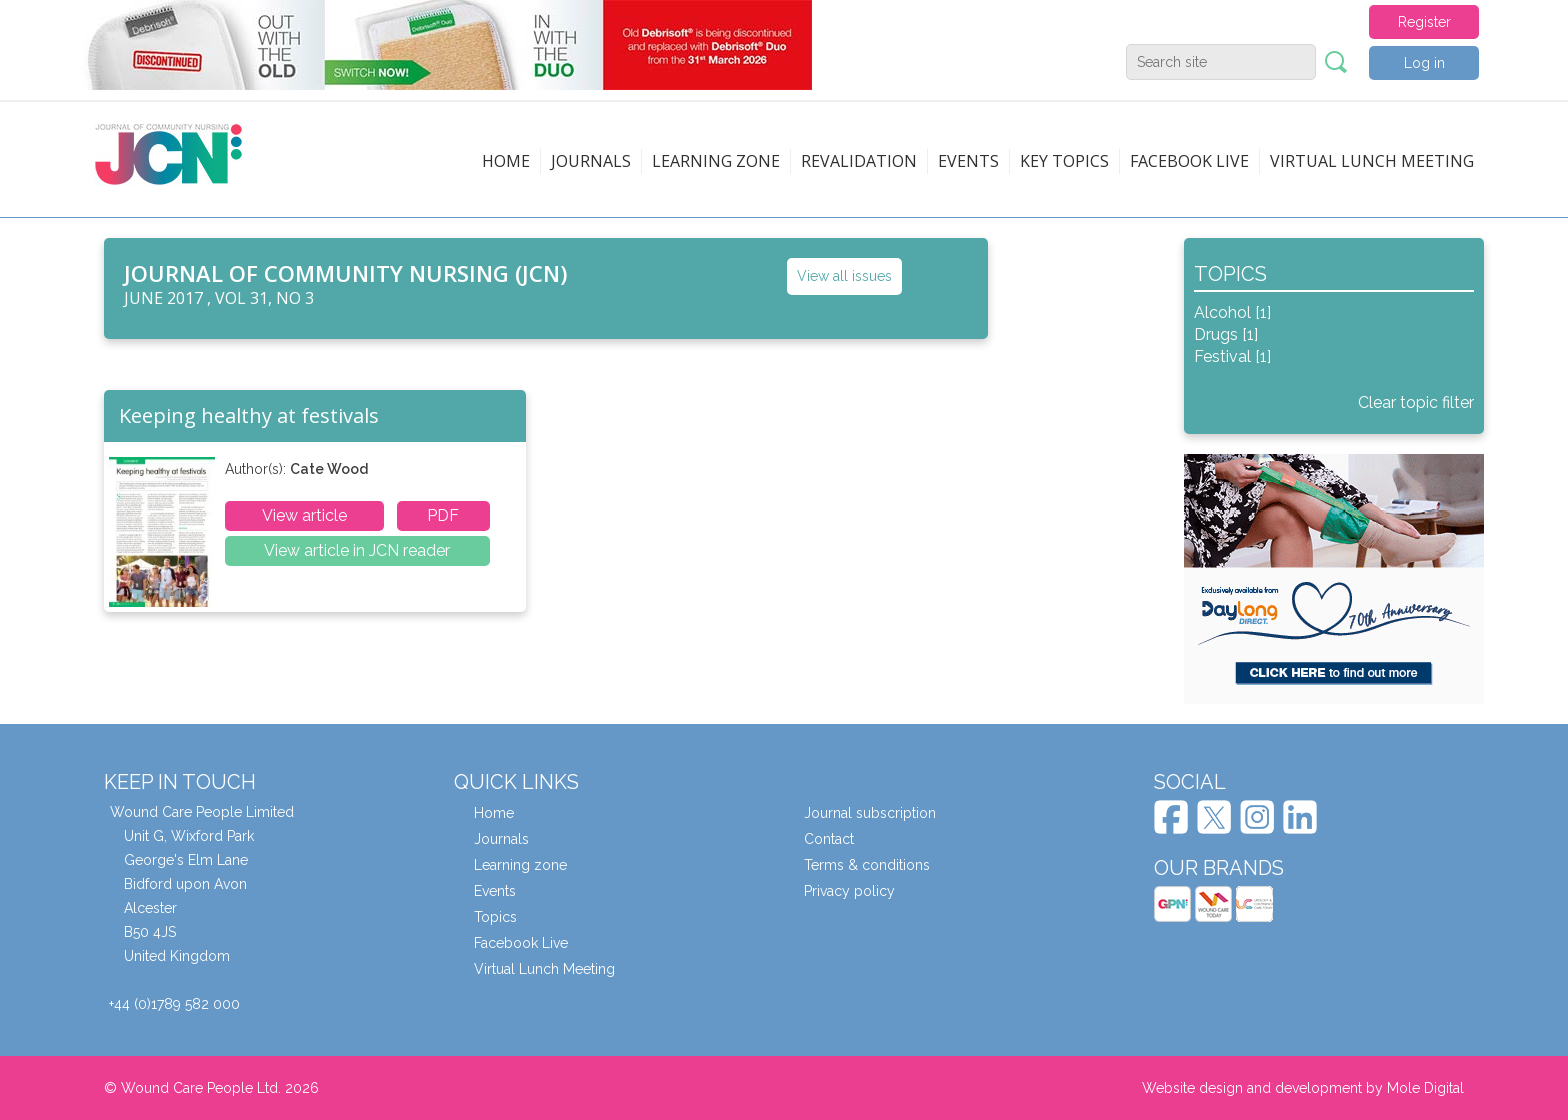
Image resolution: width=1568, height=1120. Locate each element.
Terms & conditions (867, 865)
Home (506, 161)
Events (968, 161)
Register (1424, 22)
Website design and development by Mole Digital (1303, 1088)
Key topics (1064, 161)
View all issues (844, 276)
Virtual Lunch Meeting (1372, 161)
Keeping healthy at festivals (249, 415)
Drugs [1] (1226, 334)
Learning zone (716, 161)
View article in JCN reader (357, 550)
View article (304, 515)
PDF (443, 515)
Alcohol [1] (1232, 312)
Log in (1424, 63)
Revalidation (859, 161)
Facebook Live (521, 943)
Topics (495, 917)
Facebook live (1189, 161)
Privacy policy (849, 891)
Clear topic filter (1416, 402)
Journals (591, 161)
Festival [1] (1232, 356)
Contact (829, 839)
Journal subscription (870, 813)
